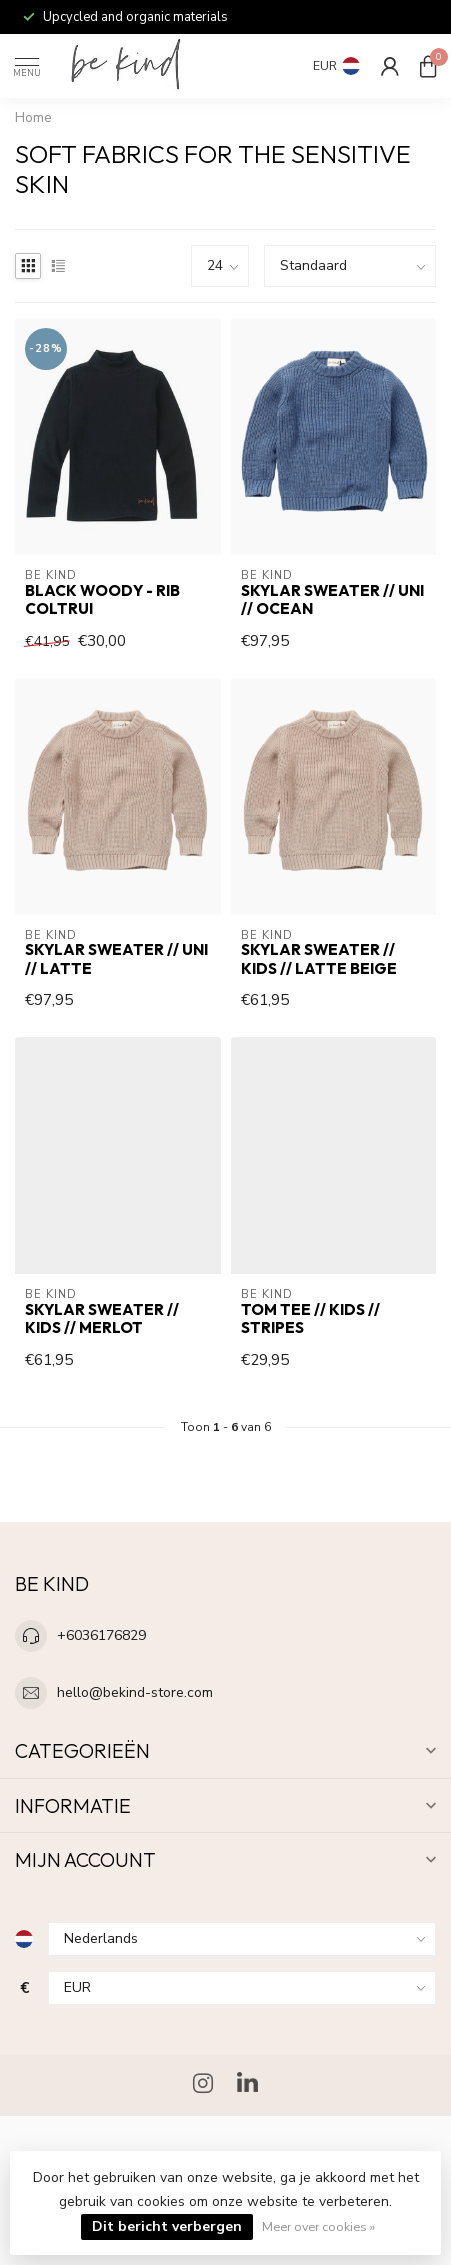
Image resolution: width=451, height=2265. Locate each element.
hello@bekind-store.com (135, 1692)
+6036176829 (101, 1635)
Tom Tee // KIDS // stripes (310, 1319)
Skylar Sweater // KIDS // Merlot (102, 1319)
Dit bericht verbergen (167, 2226)
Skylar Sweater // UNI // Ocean (332, 600)
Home (33, 118)
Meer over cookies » (318, 2226)
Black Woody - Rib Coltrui (102, 600)
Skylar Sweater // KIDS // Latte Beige (319, 959)
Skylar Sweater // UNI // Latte (116, 959)
